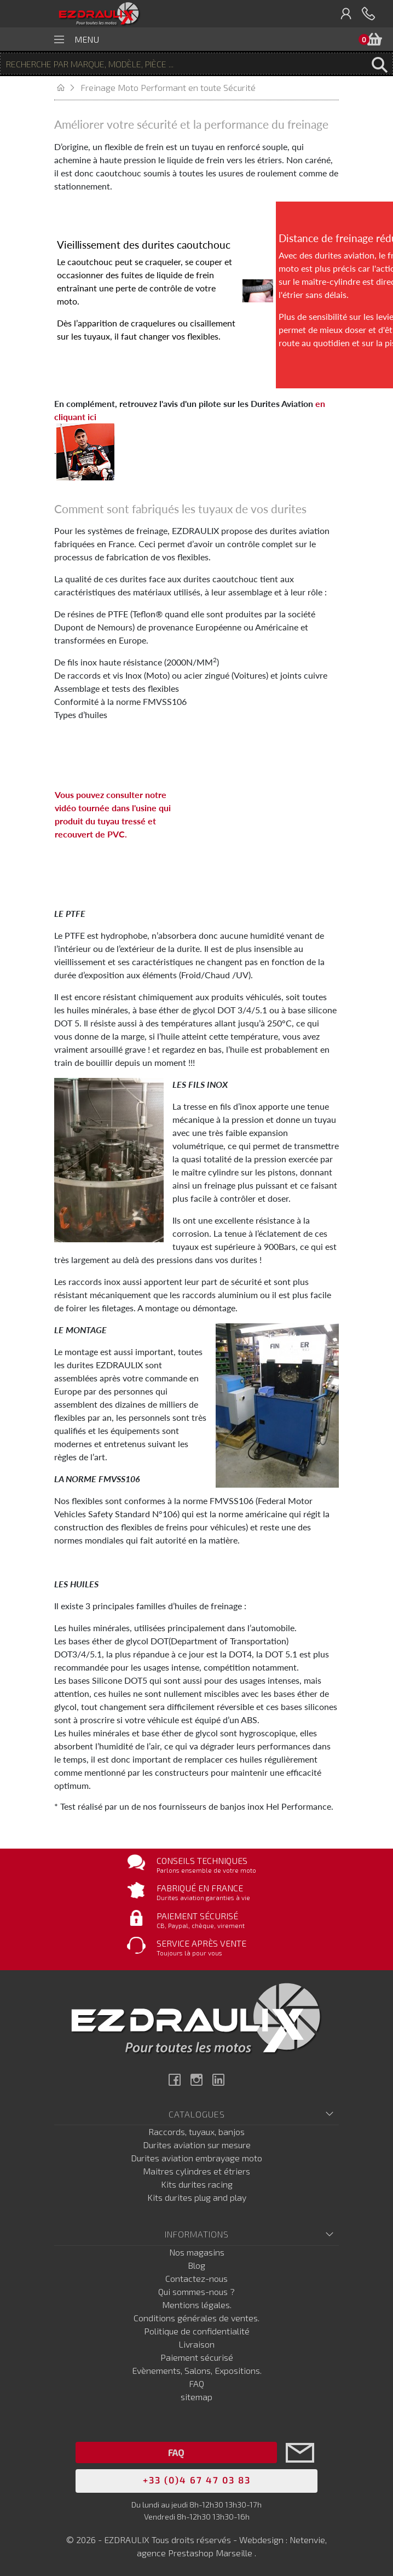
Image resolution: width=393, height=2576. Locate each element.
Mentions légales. (197, 2304)
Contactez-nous (196, 2278)
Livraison (196, 2344)
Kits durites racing (197, 2184)
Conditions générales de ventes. (196, 2318)
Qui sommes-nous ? (196, 2291)
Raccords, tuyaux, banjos (196, 2131)
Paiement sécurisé (196, 2357)
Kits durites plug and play (196, 2197)
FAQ (196, 2383)
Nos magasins (196, 2252)
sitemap (196, 2396)
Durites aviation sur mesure (197, 2144)
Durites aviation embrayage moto (196, 2158)
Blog (196, 2265)
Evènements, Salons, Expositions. (197, 2370)
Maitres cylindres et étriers (196, 2171)
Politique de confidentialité (197, 2331)
